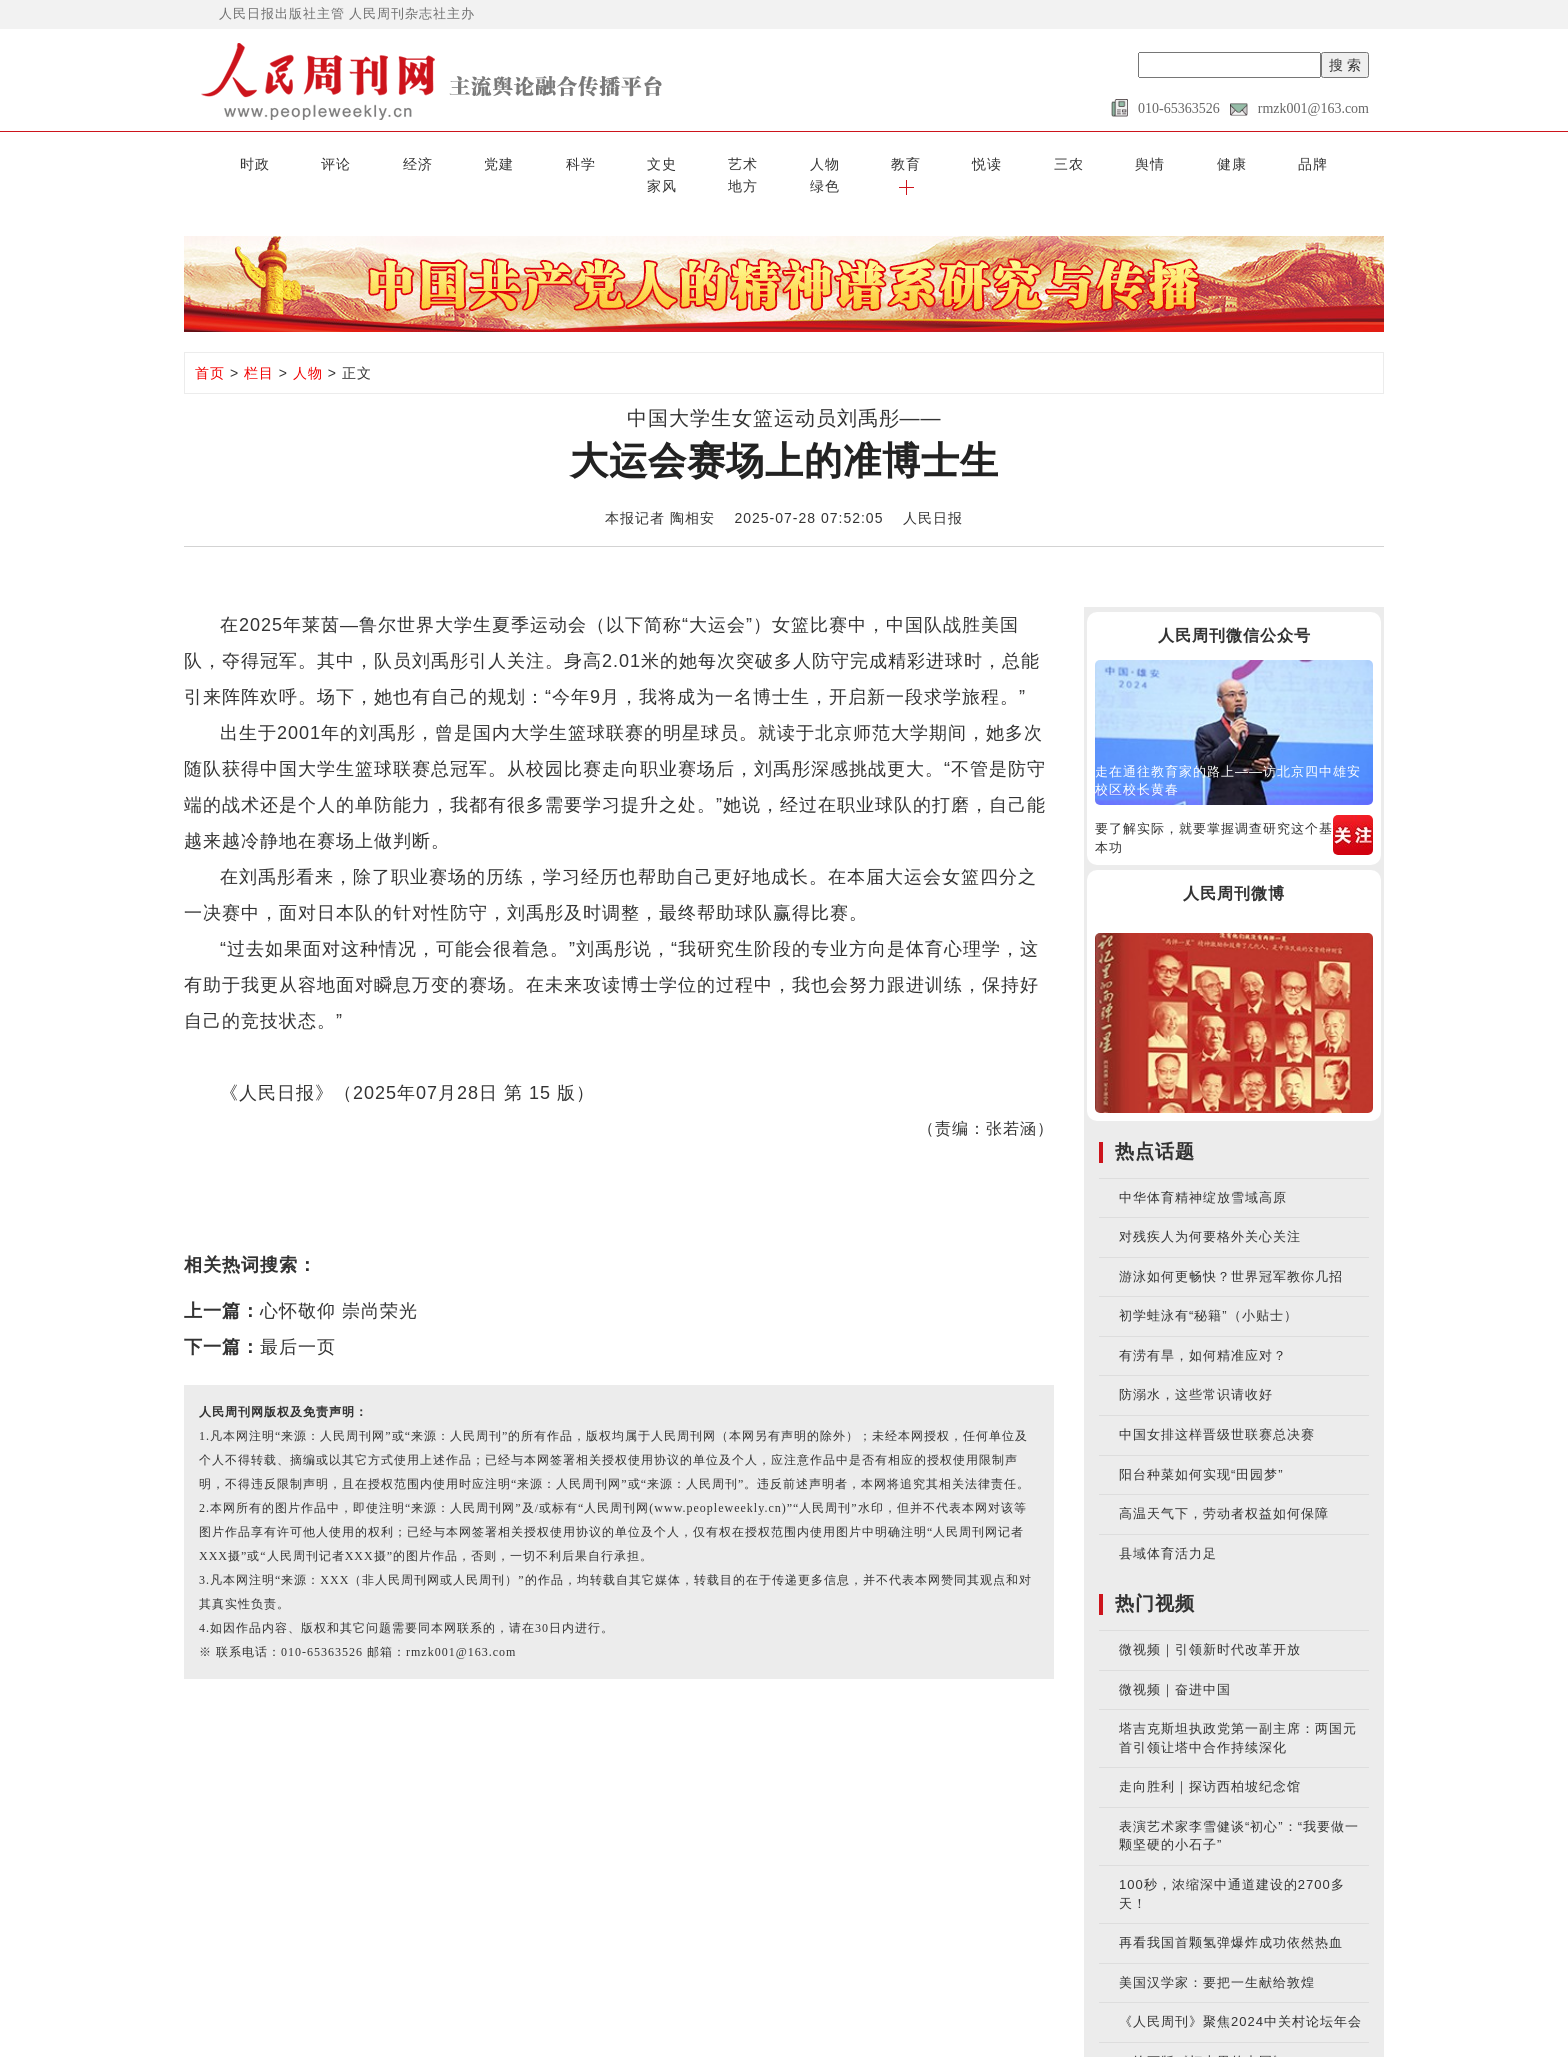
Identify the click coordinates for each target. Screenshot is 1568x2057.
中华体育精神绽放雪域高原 (1203, 1172)
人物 (684, 162)
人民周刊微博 (1234, 869)
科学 (484, 162)
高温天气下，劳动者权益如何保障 (1224, 1489)
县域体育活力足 (1168, 1528)
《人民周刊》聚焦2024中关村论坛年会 (1240, 1997)
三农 (884, 162)
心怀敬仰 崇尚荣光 (339, 1286)
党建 (417, 162)
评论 (284, 162)
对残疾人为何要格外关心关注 (1210, 1212)
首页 (210, 349)
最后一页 (298, 1322)
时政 (217, 162)
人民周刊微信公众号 (1234, 610)
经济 (351, 162)
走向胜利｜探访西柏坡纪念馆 (1210, 1762)
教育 (751, 162)
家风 (1151, 162)
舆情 (951, 162)
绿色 (1284, 162)
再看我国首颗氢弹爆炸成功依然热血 (1231, 1918)
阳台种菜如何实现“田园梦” (1201, 1449)
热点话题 (1155, 1126)
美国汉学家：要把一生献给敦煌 (1217, 1957)
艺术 (617, 162)
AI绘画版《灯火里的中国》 (1203, 2036)
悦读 (817, 162)
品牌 (1084, 162)
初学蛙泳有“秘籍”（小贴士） (1208, 1291)
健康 (1017, 162)
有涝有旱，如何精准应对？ (1203, 1330)
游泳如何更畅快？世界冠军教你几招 (1231, 1251)
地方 (1217, 162)
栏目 (259, 349)
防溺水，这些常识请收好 (1196, 1370)
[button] (1350, 162)
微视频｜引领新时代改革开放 (1210, 1625)
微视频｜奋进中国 (1175, 1664)
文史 (551, 162)
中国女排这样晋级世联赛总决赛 (1217, 1410)
